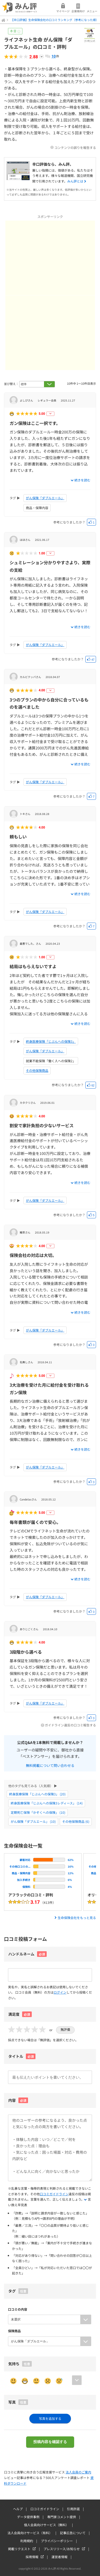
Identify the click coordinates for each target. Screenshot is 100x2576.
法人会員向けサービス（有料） (29, 2532)
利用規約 (26, 2540)
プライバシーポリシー (57, 2540)
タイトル (21, 2056)
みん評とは (75, 181)
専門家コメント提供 (61, 2516)
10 (53, 56)
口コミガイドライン (54, 2194)
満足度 (20, 2014)
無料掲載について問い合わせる (50, 1765)
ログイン (60, 1992)
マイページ (63, 11)
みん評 (19, 8)
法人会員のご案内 (78, 2472)
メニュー (92, 11)
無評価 (65, 2029)
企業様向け (78, 11)
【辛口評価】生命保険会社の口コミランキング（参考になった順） (55, 20)
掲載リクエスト (19, 2548)
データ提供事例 (28, 2516)
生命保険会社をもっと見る (77, 1917)
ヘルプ (18, 2508)
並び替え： (11, 384)
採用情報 (32, 2556)
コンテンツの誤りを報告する (75, 147)
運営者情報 (59, 2556)
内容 (18, 2100)
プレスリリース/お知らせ (61, 2548)
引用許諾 (73, 2508)
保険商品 (14, 2330)
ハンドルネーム (21, 1954)
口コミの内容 (17, 2309)
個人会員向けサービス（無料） (46, 2524)
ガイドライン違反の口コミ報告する (70, 1725)
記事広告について (73, 2532)
